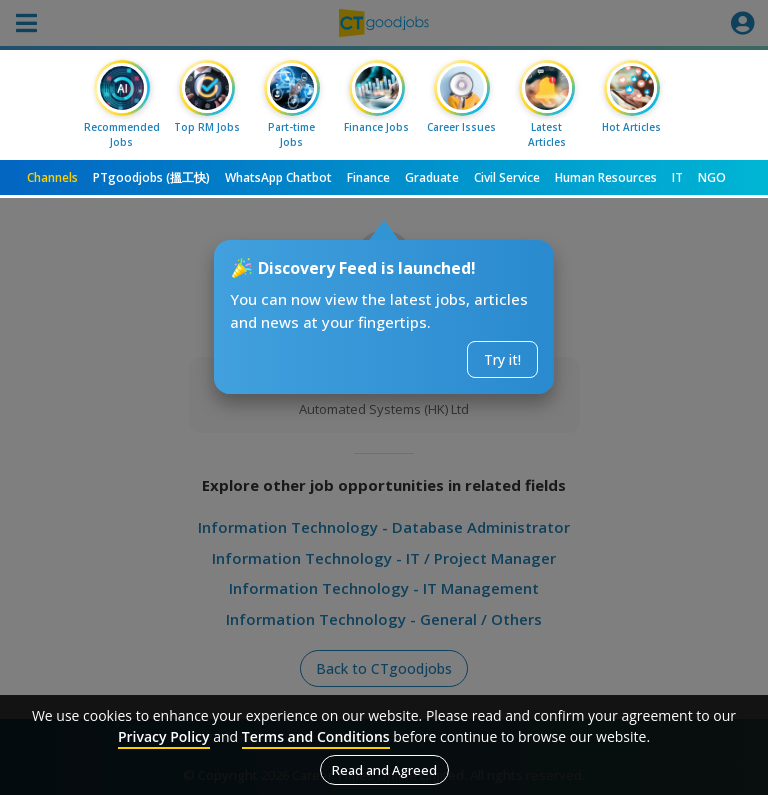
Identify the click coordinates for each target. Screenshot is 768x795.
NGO (712, 177)
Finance (368, 177)
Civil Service (507, 177)
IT (677, 177)
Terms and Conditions (316, 736)
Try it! (502, 359)
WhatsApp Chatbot (278, 177)
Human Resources (606, 177)
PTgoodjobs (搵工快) (151, 177)
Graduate (432, 177)
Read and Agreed (384, 770)
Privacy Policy (164, 736)
